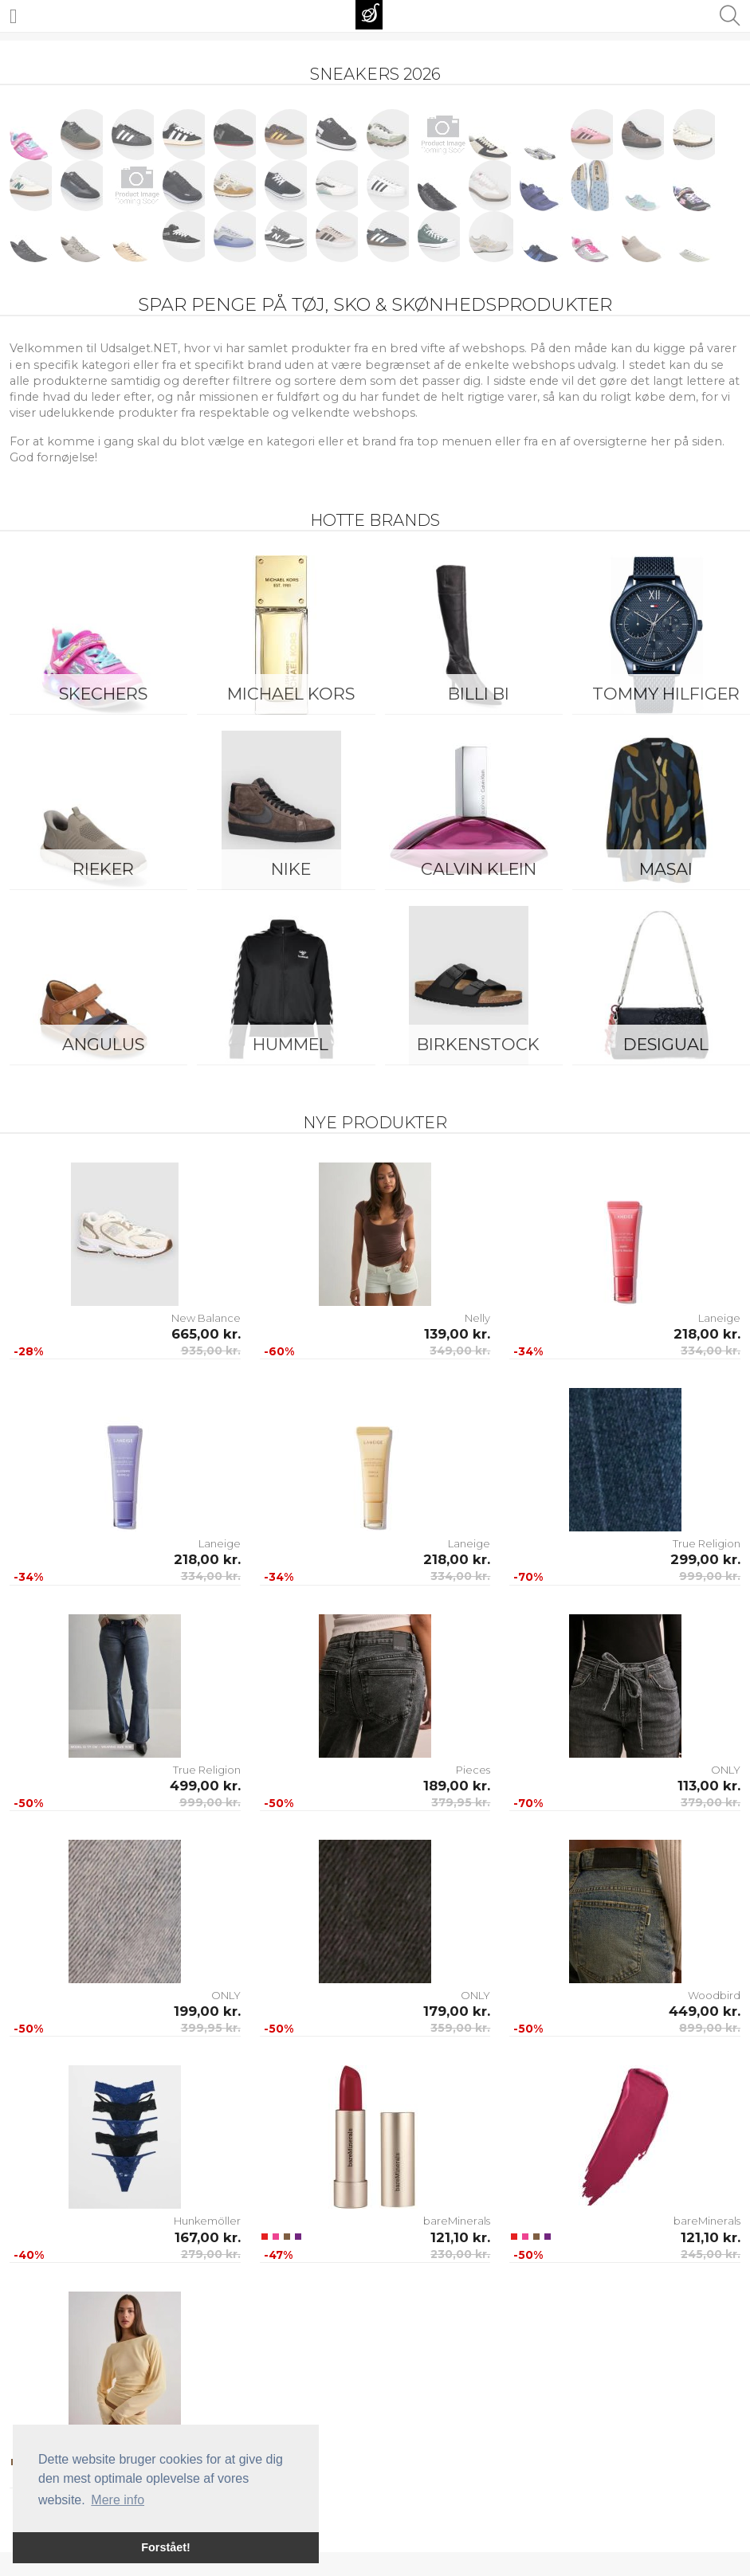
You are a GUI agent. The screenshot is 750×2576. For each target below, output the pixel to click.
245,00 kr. (710, 2254)
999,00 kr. (709, 1576)
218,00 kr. (706, 1334)
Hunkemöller (207, 2220)
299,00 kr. (705, 1559)
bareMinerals (456, 2220)
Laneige (719, 1318)
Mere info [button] (117, 2500)
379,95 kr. (460, 1802)
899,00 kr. (709, 2027)
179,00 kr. (456, 2011)
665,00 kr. (206, 1334)
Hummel (290, 1044)
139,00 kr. (457, 1334)
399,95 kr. (211, 2027)
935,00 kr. (211, 1350)
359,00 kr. (460, 2027)
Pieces (473, 1769)
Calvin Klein (478, 869)
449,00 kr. (704, 2011)
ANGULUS (103, 1044)
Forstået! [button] (165, 2547)
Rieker (103, 869)
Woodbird (714, 1995)
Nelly (477, 1318)
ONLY (725, 1769)
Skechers (103, 694)
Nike (291, 869)
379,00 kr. (710, 1802)
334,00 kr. (710, 1350)
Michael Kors (291, 694)
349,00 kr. (460, 1350)
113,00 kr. (708, 1786)
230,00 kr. (460, 2254)
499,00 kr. (205, 1786)
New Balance (206, 1318)
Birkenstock (478, 1044)
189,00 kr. (456, 1786)
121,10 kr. (460, 2237)
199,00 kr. (207, 2011)
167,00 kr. (208, 2237)
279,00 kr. (211, 2254)
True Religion (706, 1543)
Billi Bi (478, 694)
